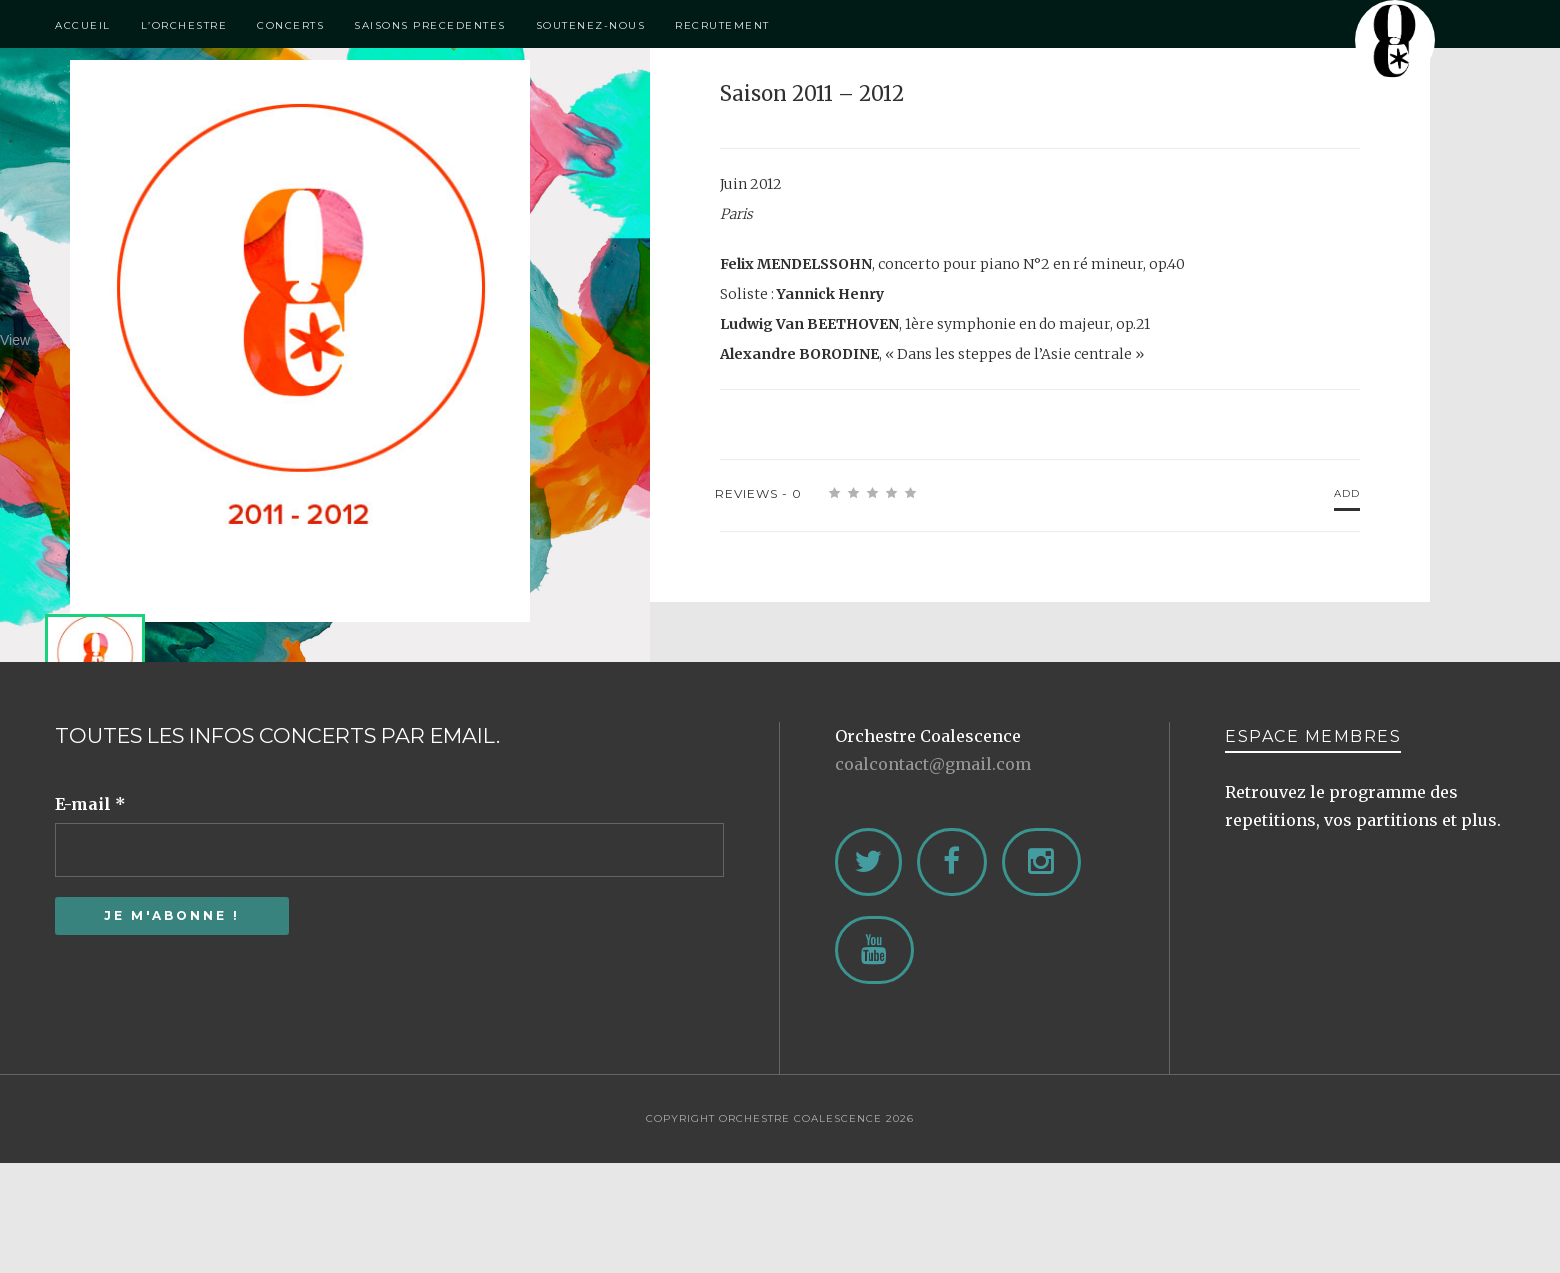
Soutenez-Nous (591, 25)
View (285, 340)
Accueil (83, 25)
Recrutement (722, 25)
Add (1347, 493)
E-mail (90, 804)
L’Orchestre (184, 25)
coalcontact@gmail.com (933, 764)
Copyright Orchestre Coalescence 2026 (780, 1118)
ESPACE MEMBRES (1313, 736)
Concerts (290, 25)
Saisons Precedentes (430, 25)
